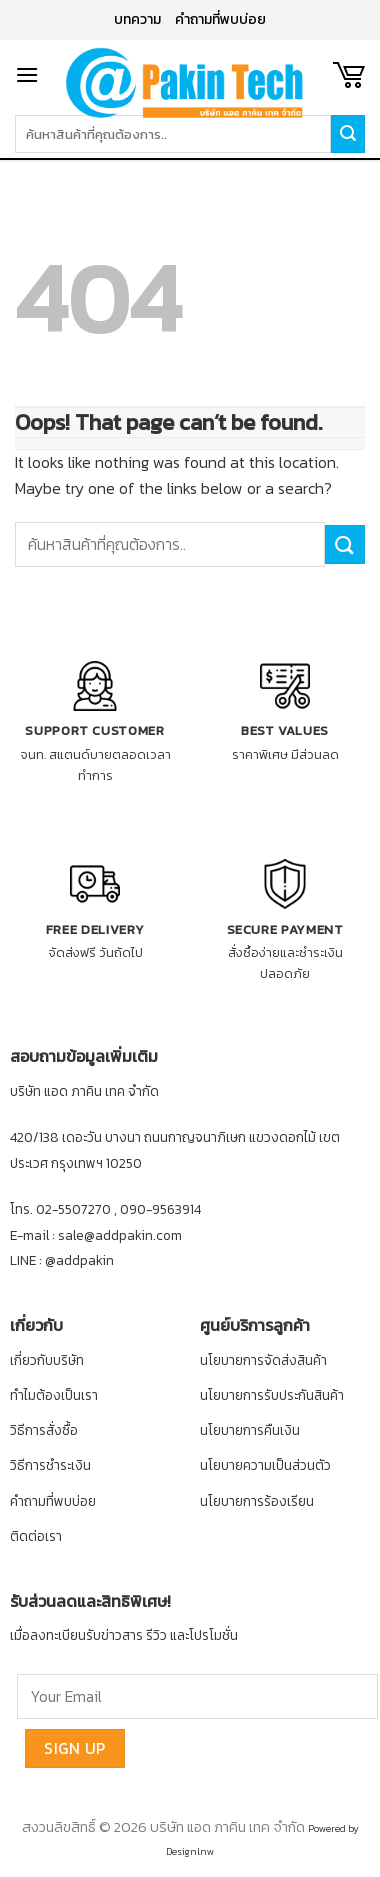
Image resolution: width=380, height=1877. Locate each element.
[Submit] (345, 544)
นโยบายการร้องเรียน (257, 1501)
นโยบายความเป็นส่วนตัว (265, 1465)
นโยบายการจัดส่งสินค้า (263, 1360)
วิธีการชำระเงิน (50, 1465)
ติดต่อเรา (36, 1536)
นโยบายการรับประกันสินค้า (272, 1395)
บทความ (137, 19)
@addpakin (79, 1260)
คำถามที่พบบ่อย (220, 19)
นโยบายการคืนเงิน (250, 1430)
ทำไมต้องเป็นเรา (54, 1395)
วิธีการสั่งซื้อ (44, 1430)
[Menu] (27, 74)
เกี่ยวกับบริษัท (47, 1360)
